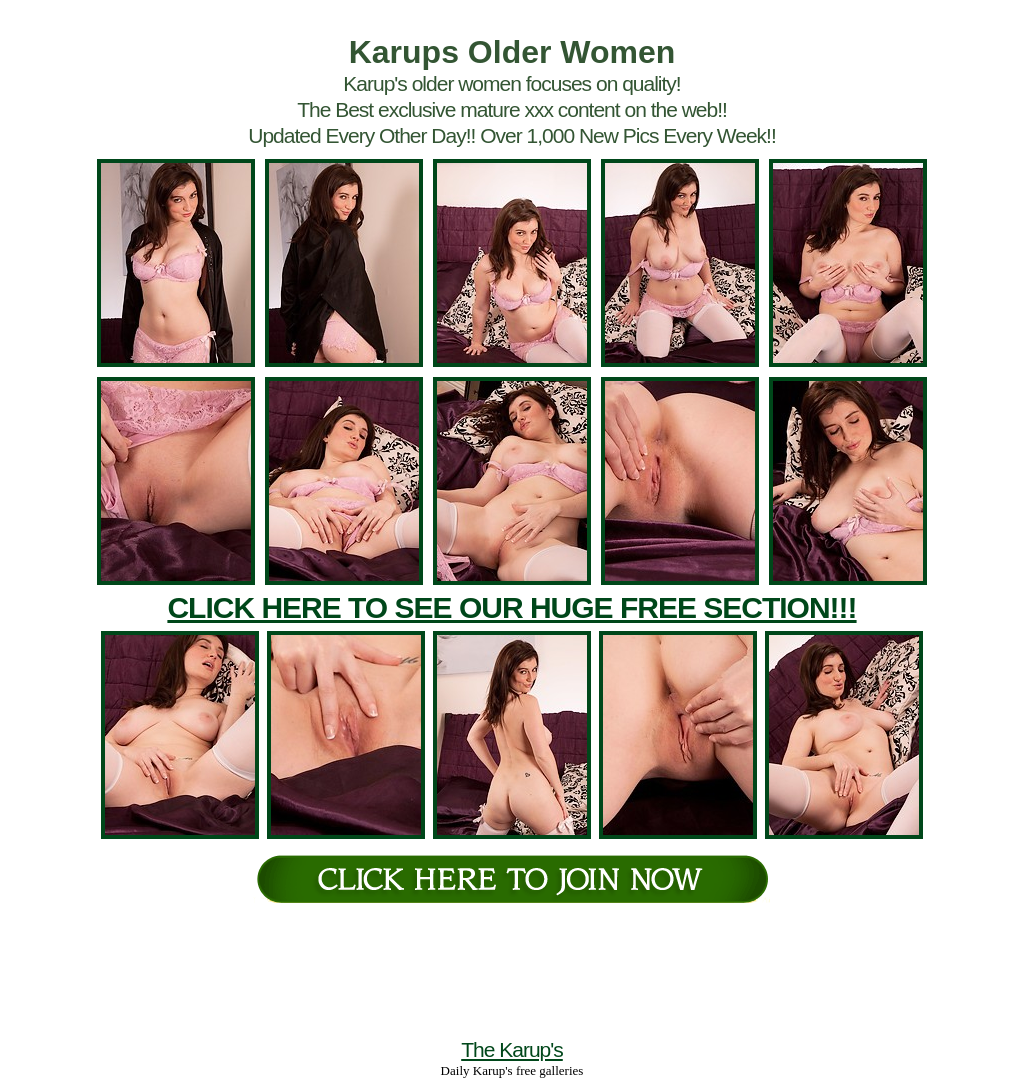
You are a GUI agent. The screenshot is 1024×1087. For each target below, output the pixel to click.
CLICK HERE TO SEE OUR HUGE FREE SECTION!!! (511, 607)
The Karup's (512, 1049)
